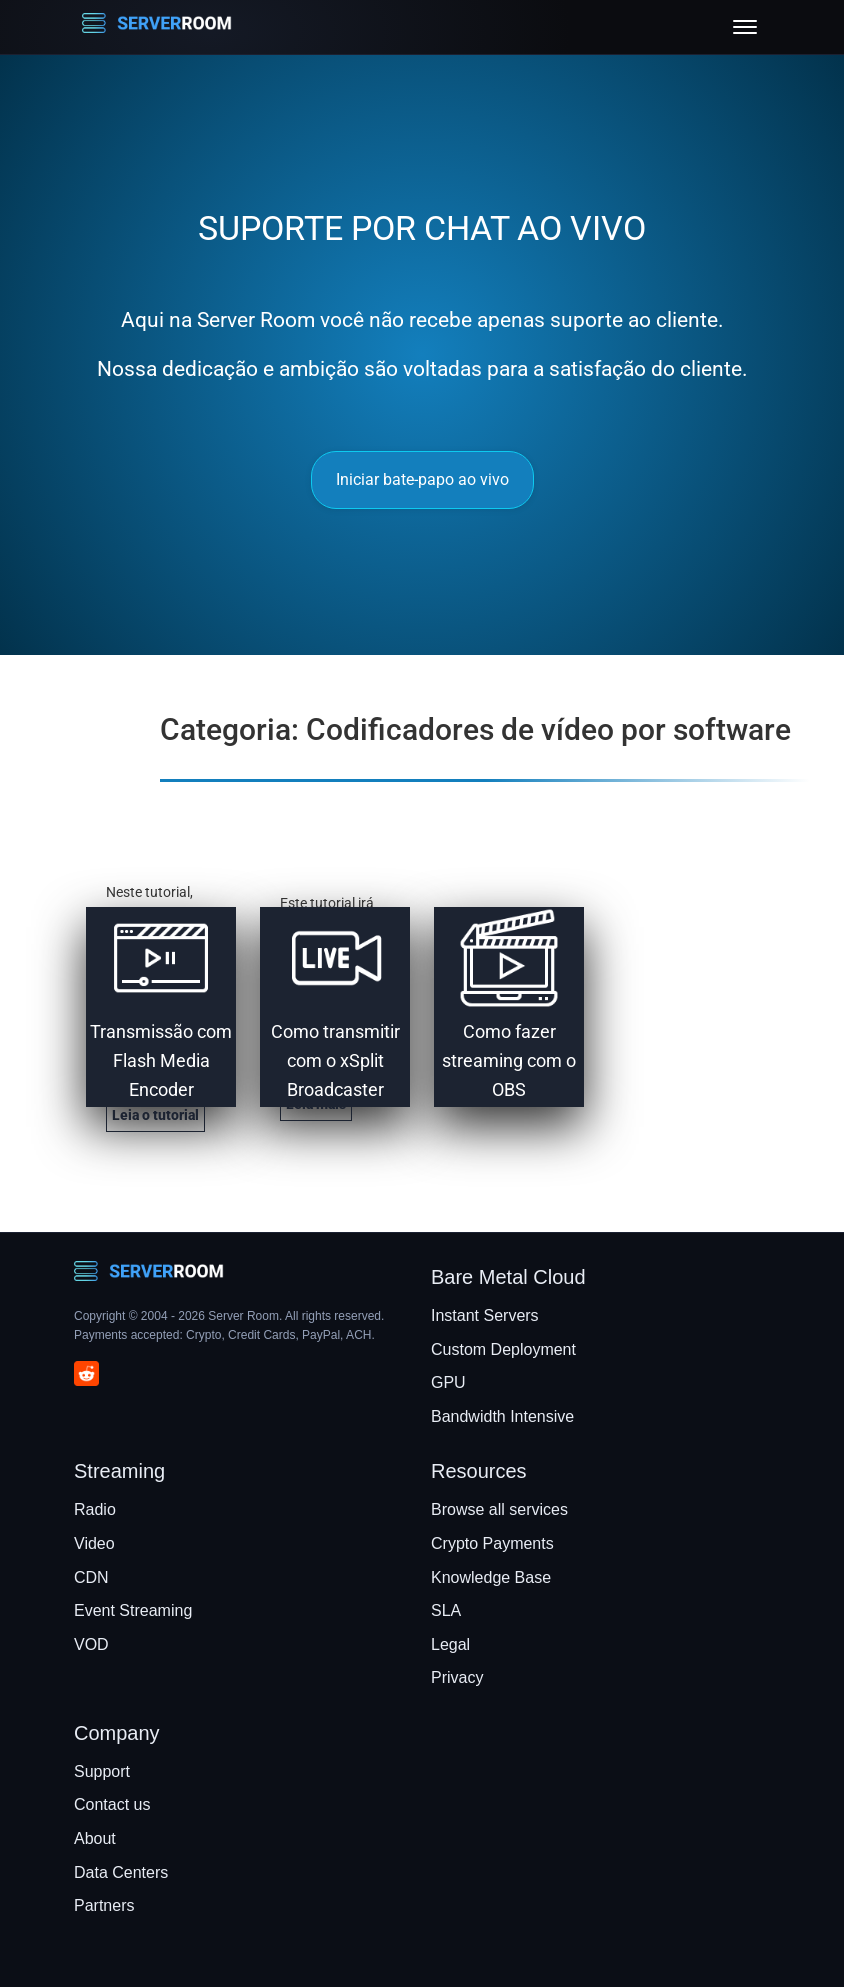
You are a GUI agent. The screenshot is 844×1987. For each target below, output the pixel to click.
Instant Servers (485, 1315)
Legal (450, 1644)
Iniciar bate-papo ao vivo (422, 479)
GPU (448, 1382)
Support (102, 1771)
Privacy (457, 1677)
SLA (446, 1610)
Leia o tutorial (155, 1115)
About (95, 1838)
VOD (91, 1644)
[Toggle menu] (745, 27)
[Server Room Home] (157, 27)
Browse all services (499, 1509)
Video (94, 1543)
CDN (91, 1577)
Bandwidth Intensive (502, 1416)
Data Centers (121, 1872)
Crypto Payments (492, 1543)
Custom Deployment (503, 1349)
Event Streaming (133, 1610)
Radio (95, 1509)
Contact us (112, 1804)
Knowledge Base (491, 1577)
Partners (104, 1905)
